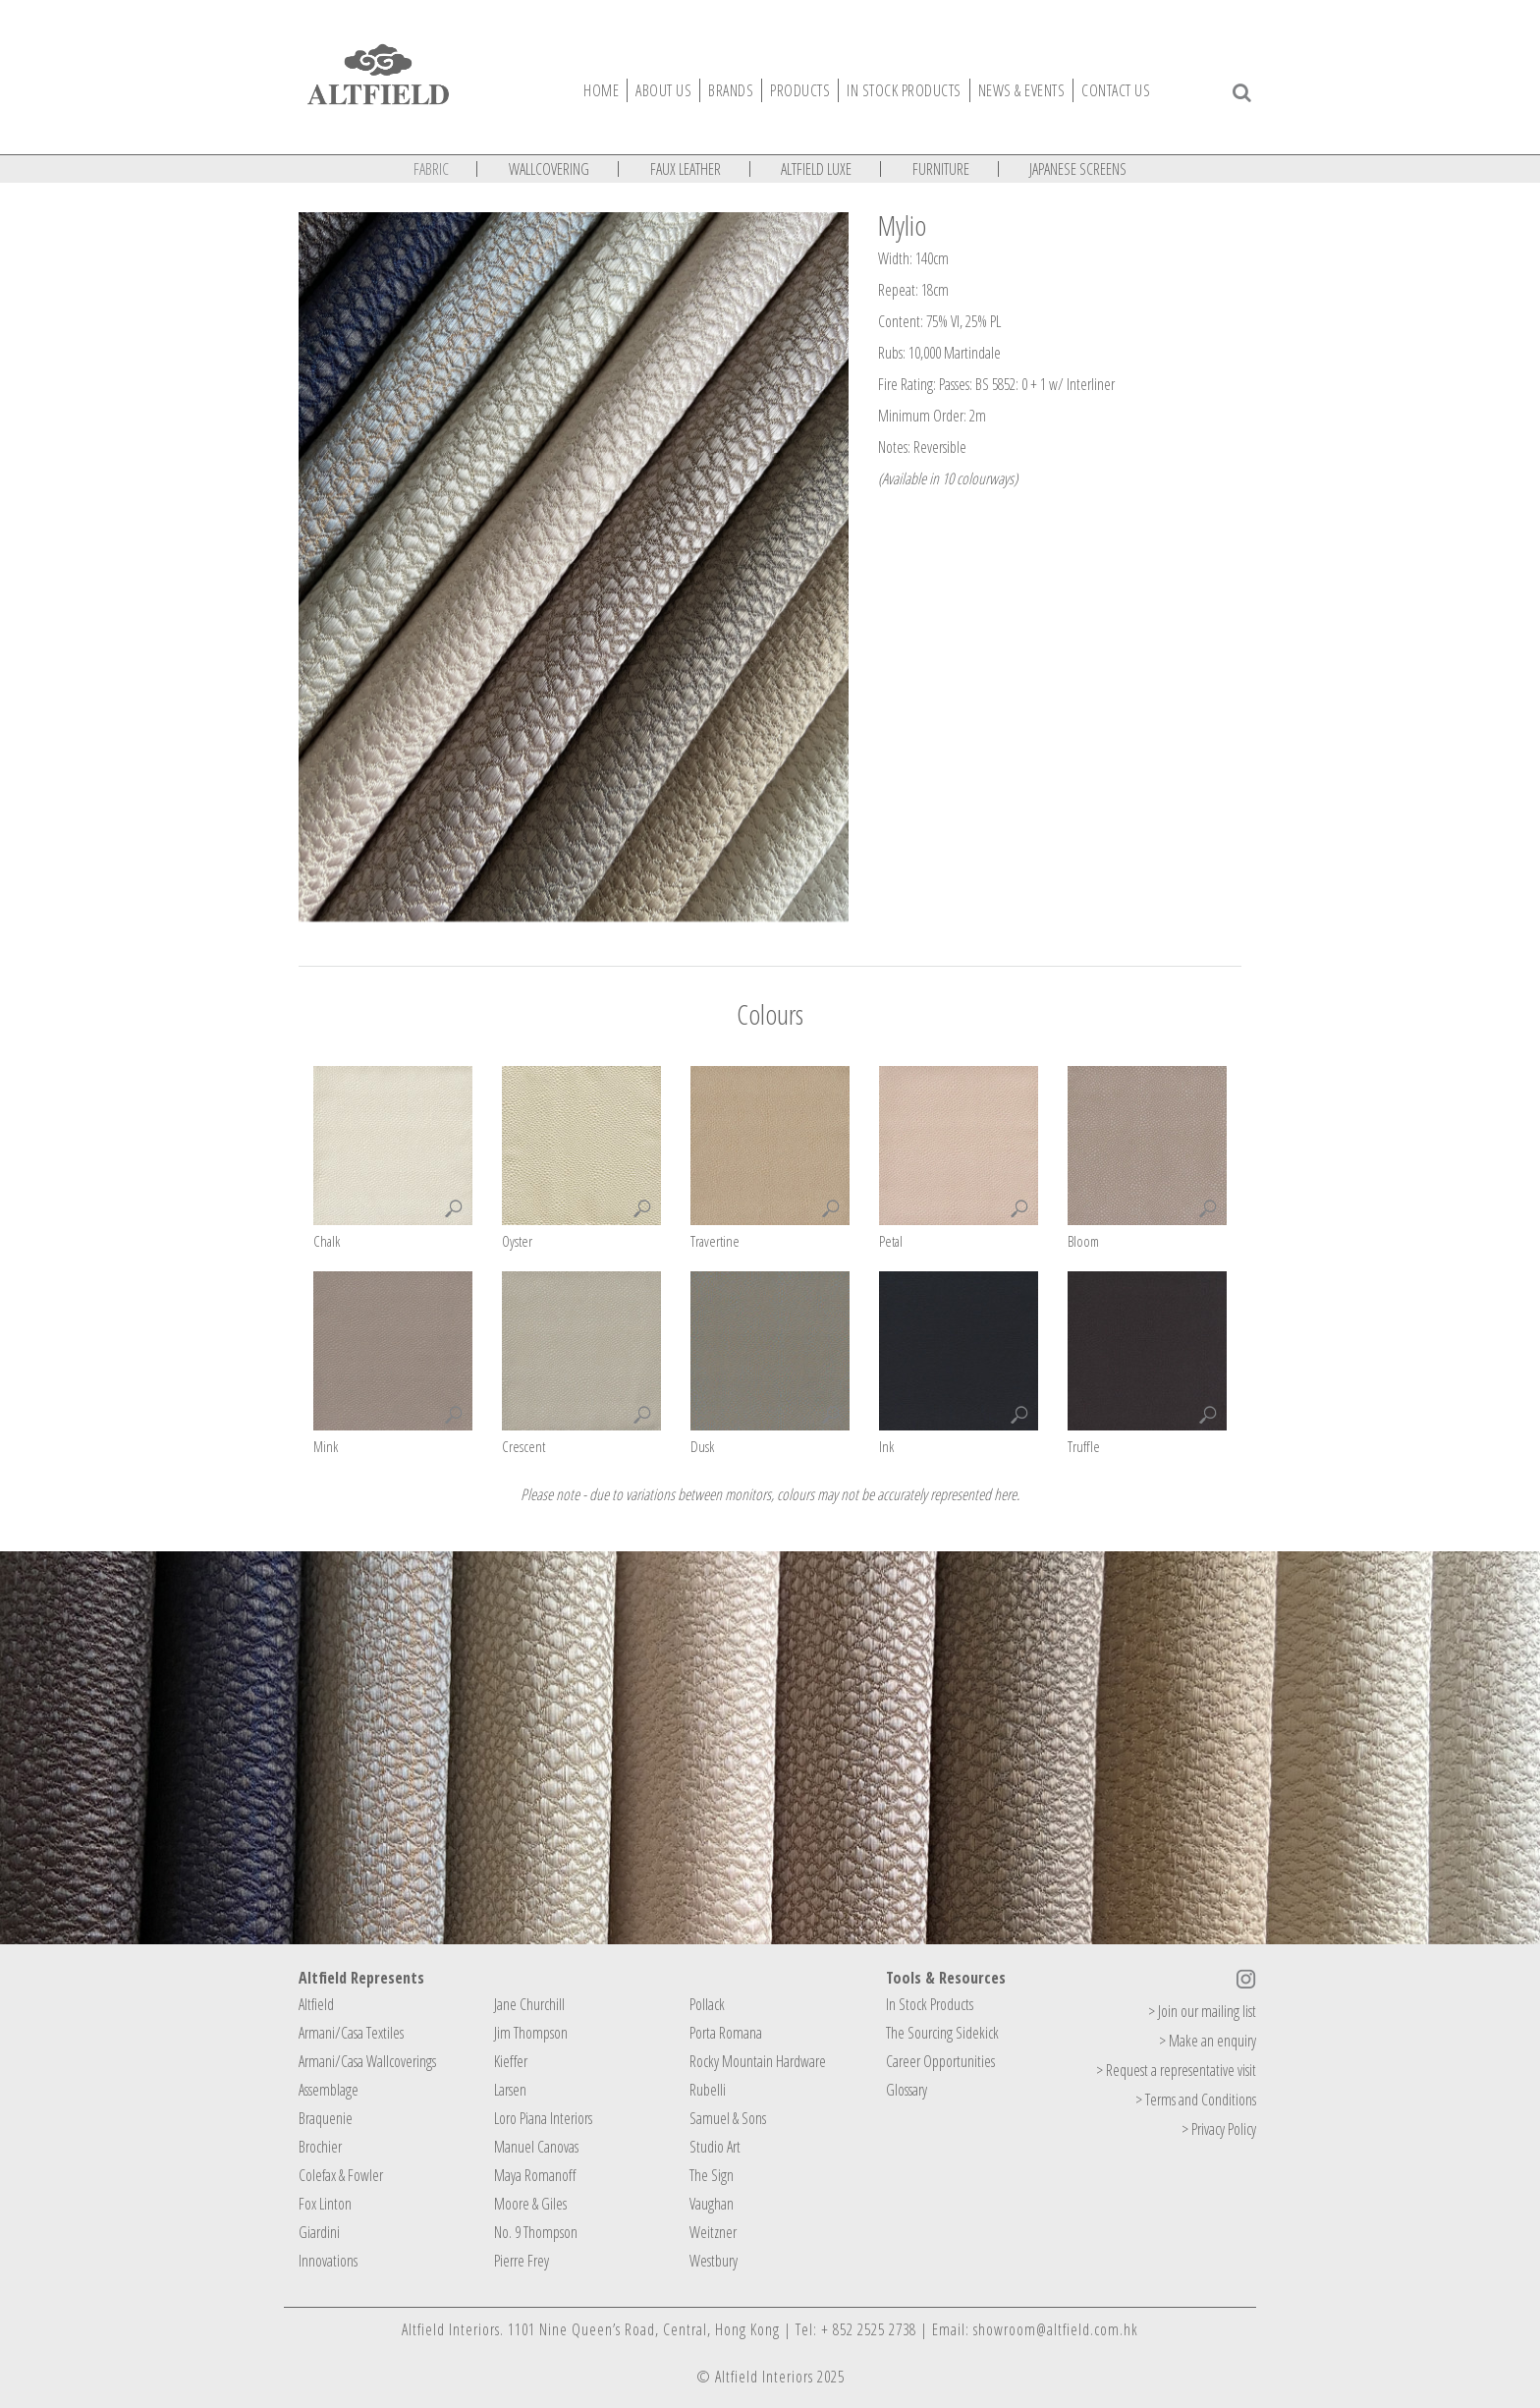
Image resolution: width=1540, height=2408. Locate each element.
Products (800, 90)
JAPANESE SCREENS (1078, 169)
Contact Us (1115, 90)
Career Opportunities (940, 2061)
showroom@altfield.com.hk (1055, 2329)
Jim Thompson (531, 2033)
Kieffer (510, 2061)
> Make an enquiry (1207, 2040)
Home (601, 90)
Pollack (707, 2004)
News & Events (1022, 90)
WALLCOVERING (549, 169)
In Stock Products (929, 2004)
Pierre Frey (521, 2260)
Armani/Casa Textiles (351, 2033)
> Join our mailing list (1202, 2011)
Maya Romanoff (535, 2175)
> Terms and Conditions (1195, 2099)
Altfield (316, 2004)
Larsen (510, 2089)
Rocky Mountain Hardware (757, 2061)
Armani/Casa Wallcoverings (367, 2061)
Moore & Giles (530, 2203)
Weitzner (713, 2232)
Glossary (906, 2089)
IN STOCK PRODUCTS (904, 90)
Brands (730, 90)
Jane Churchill (529, 2004)
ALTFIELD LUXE (816, 169)
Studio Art (715, 2146)
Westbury (713, 2260)
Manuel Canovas (536, 2146)
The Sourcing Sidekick (942, 2033)
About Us (663, 90)
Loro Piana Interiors (543, 2118)
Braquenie (326, 2118)
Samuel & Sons (727, 2118)
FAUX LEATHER (685, 169)
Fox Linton (325, 2203)
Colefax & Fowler (341, 2175)
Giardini (319, 2232)
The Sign (711, 2175)
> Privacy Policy (1219, 2129)
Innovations (328, 2260)
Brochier (320, 2146)
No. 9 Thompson (536, 2232)
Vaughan (711, 2203)
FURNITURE (940, 169)
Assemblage (328, 2089)
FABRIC (431, 169)
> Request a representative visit (1176, 2070)
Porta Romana (725, 2033)
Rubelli (707, 2089)
